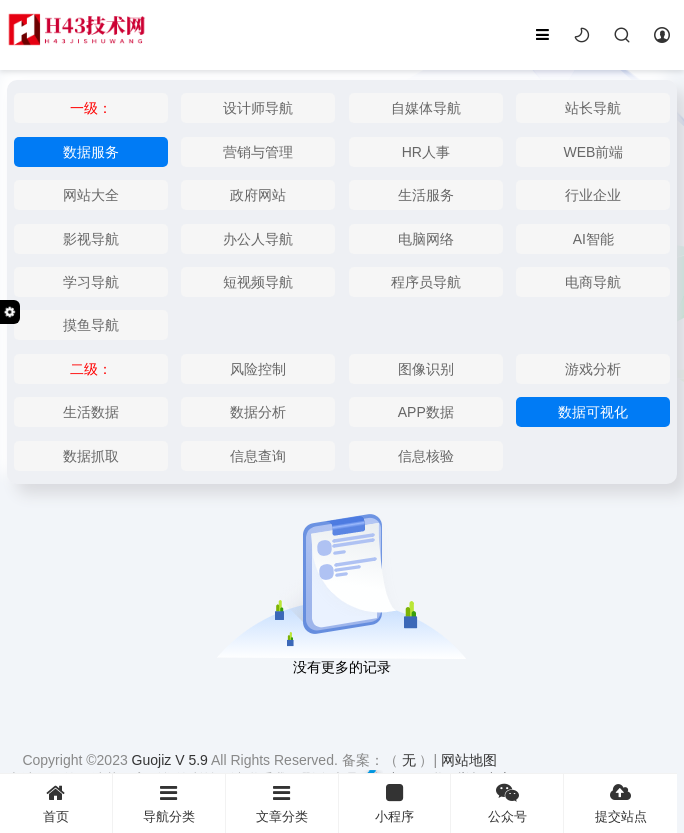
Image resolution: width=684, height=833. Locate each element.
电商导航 (593, 282)
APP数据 (426, 412)
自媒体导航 (426, 108)
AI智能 (593, 239)
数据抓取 (91, 456)
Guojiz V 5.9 (171, 760)
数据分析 (258, 412)
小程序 (395, 803)
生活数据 (91, 412)
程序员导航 (426, 282)
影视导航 (91, 239)
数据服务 (91, 152)
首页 (56, 803)
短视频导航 (258, 282)
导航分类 (169, 803)
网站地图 (469, 760)
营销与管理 (258, 152)
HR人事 (426, 152)
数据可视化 (593, 412)
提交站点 (620, 803)
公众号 (507, 803)
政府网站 (258, 195)
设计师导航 (258, 108)
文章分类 (282, 803)
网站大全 (91, 195)
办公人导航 (258, 239)
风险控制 (258, 369)
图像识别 (426, 369)
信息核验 (426, 456)
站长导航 (593, 108)
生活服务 (426, 195)
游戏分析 (593, 369)
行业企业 (593, 195)
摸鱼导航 (91, 325)
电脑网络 (426, 239)
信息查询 (258, 456)
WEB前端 (593, 152)
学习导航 (91, 282)
